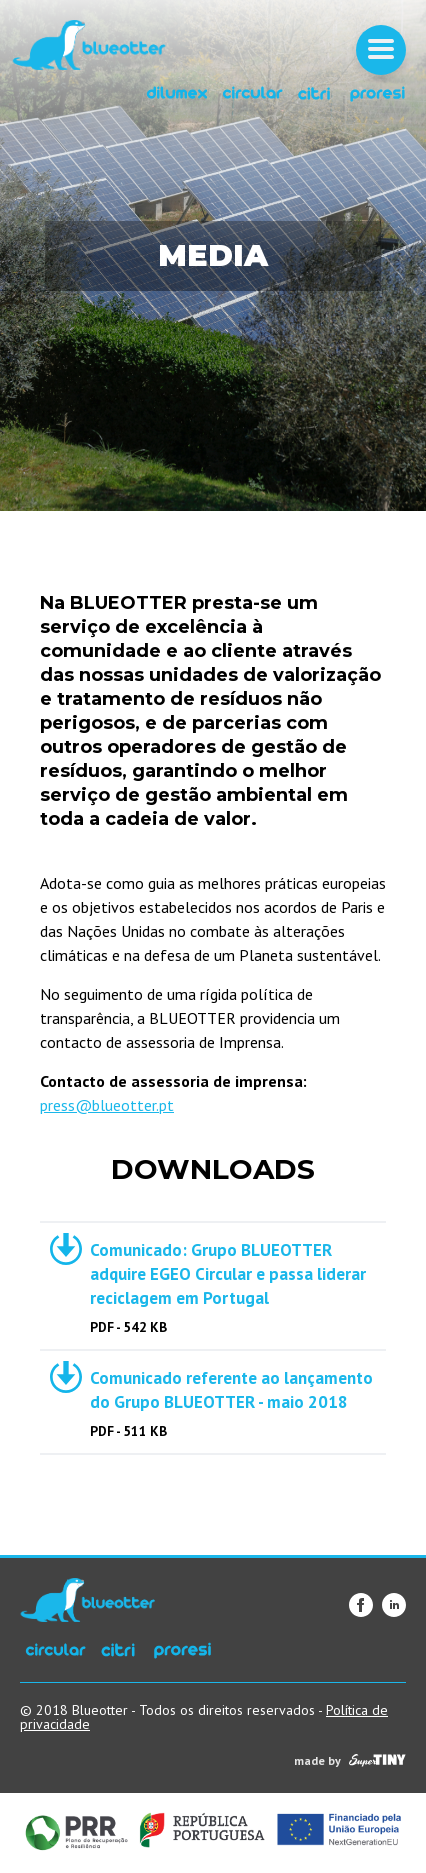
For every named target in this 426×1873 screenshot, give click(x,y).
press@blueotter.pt (107, 1105)
